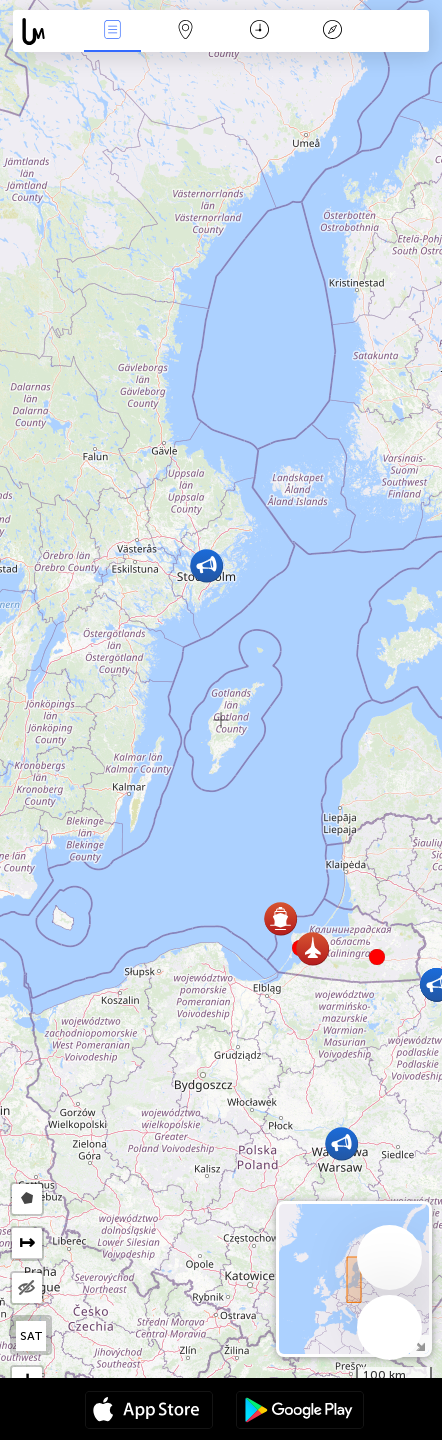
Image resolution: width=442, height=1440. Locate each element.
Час (259, 31)
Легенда (332, 31)
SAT (31, 1336)
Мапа (186, 31)
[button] (377, 957)
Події (112, 31)
